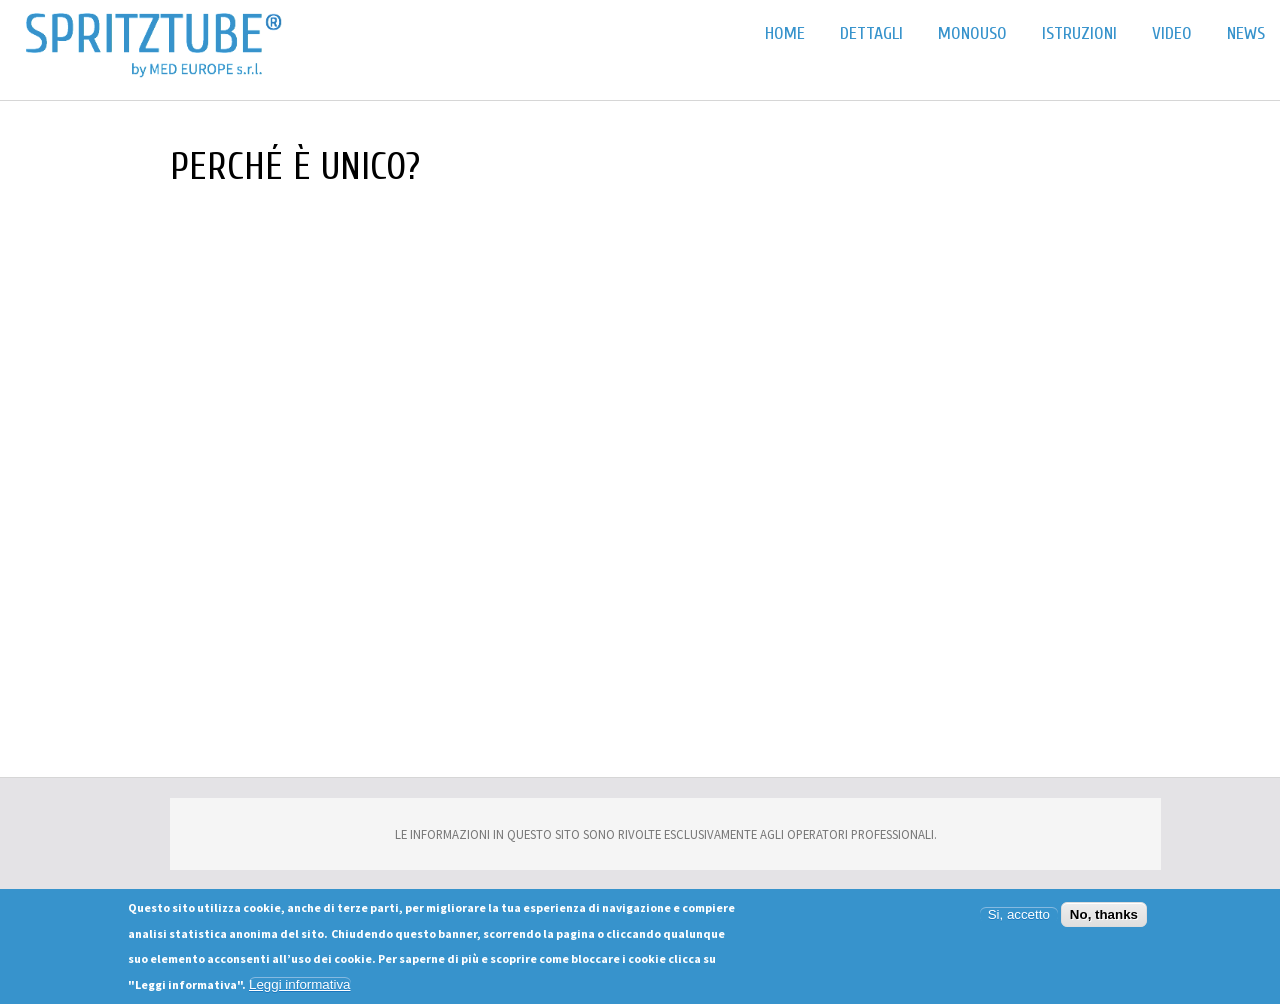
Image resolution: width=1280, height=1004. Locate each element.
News (1246, 33)
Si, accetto (1019, 914)
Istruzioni (1079, 33)
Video (1172, 33)
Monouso (972, 33)
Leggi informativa (300, 984)
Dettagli (871, 33)
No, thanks (1104, 914)
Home (785, 33)
